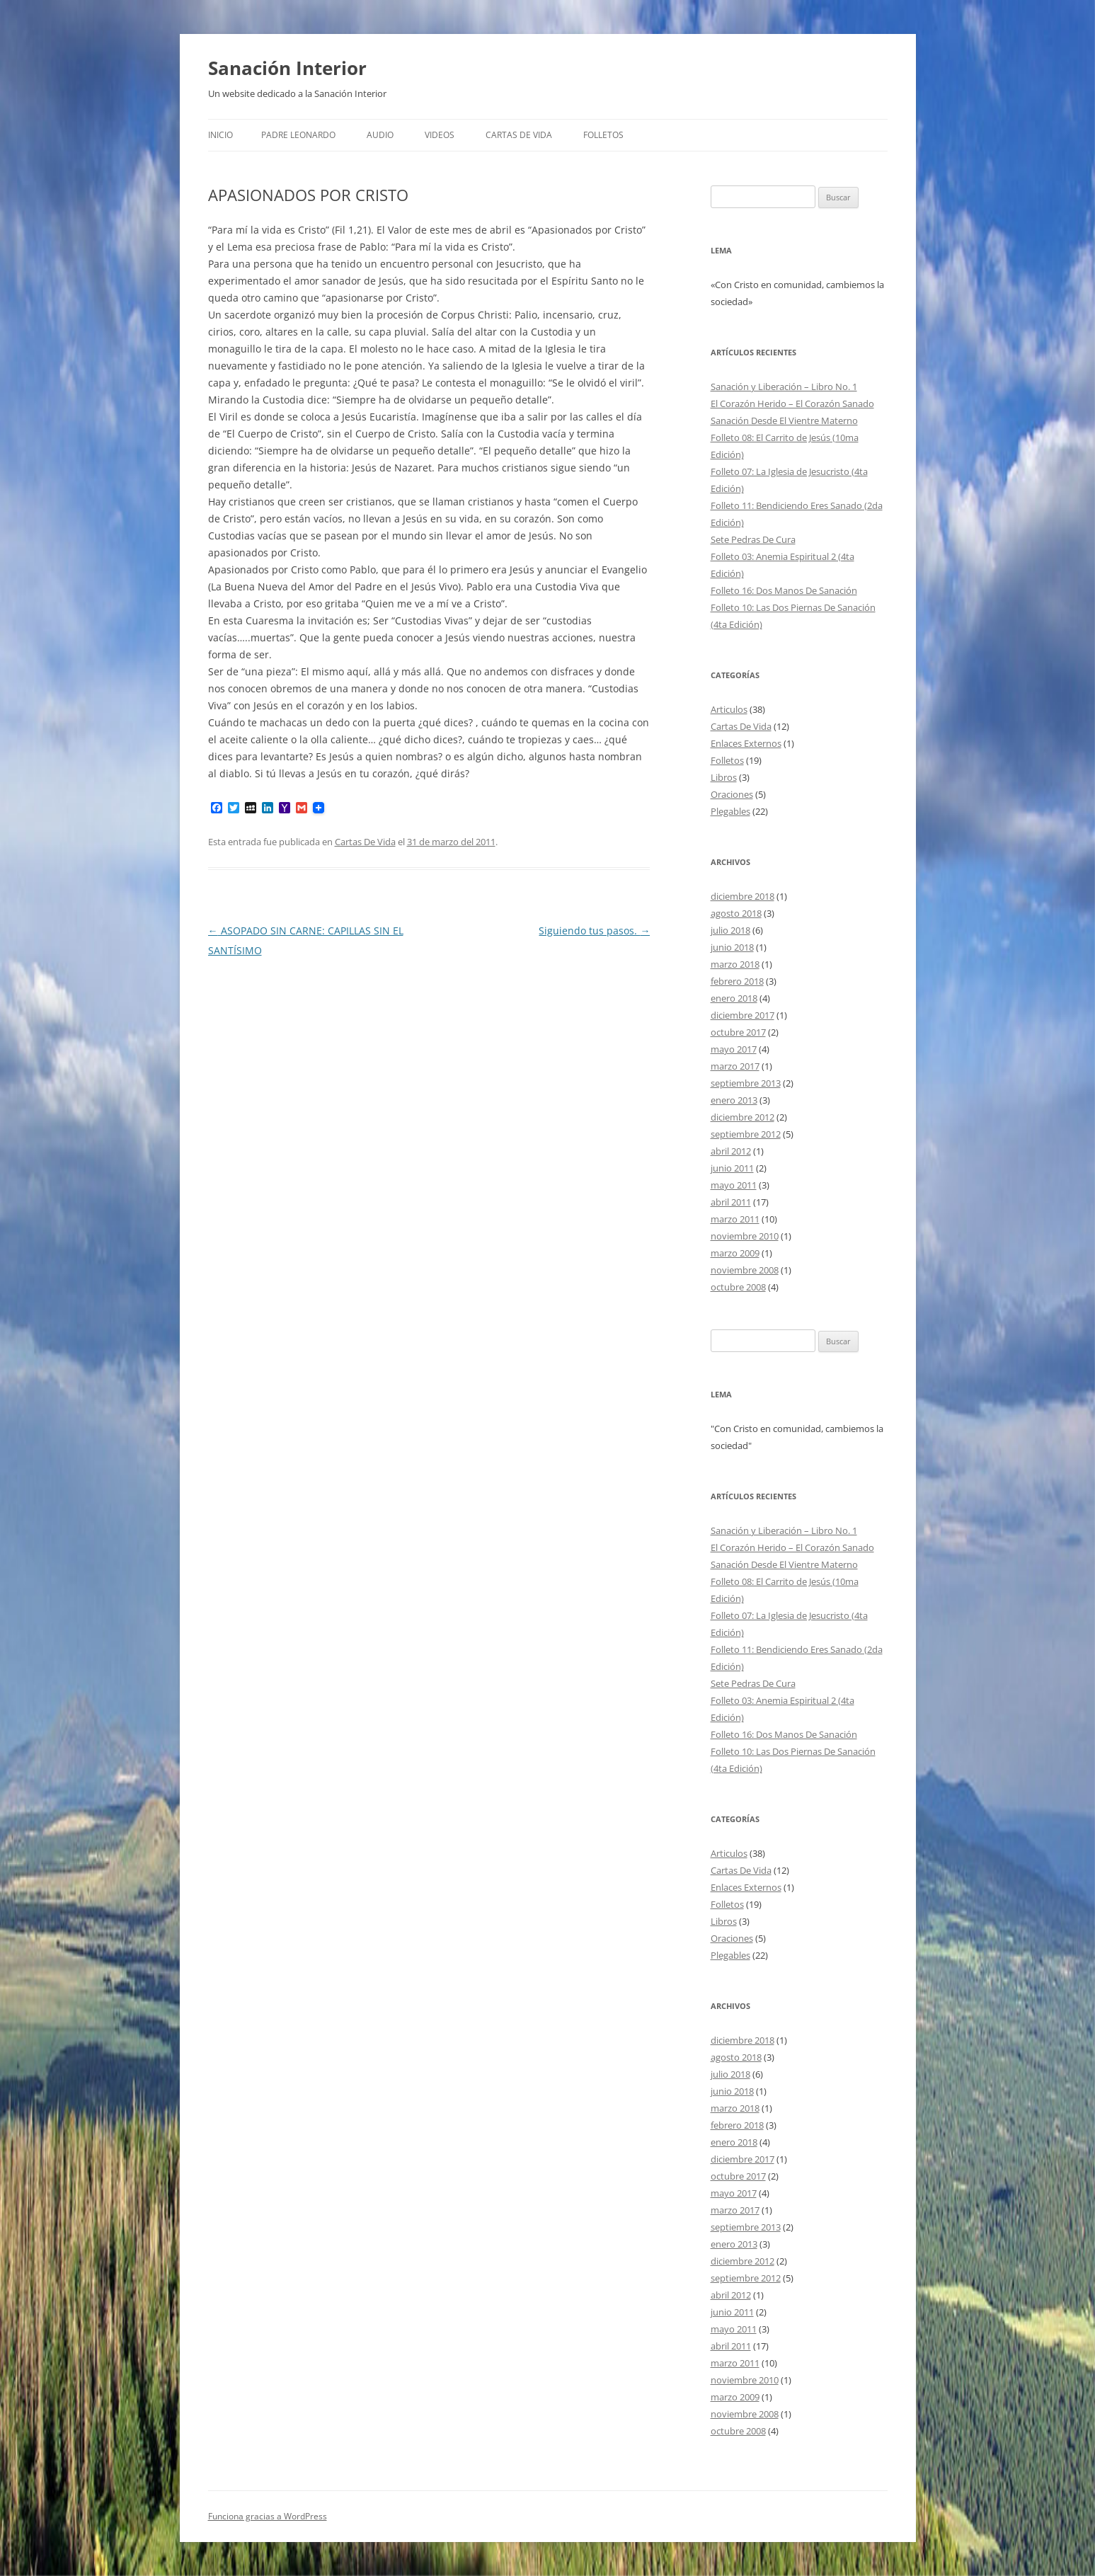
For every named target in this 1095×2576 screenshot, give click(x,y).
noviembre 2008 (745, 1270)
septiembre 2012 (746, 1134)
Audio (380, 135)
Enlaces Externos (746, 743)
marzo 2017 (735, 1066)
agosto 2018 (736, 913)
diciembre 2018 (742, 896)
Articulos (729, 709)
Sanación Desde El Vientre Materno (784, 420)
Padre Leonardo (298, 135)
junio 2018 (732, 947)
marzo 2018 (735, 964)
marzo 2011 (735, 1219)
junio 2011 (732, 1168)
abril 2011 (731, 1202)
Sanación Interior (287, 68)
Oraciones (732, 794)
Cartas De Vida (519, 135)
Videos (439, 135)
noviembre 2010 (745, 1236)
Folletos (727, 760)
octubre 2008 (738, 1287)
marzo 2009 (735, 1253)
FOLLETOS (603, 135)
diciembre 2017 (742, 1015)
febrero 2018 (737, 981)
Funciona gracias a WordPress (267, 2516)
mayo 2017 (734, 1049)
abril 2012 (731, 1151)
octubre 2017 (738, 1032)
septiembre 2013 (746, 1083)
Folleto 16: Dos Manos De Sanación (784, 590)
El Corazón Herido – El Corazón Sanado (792, 403)
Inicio (220, 135)
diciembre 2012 (742, 1117)
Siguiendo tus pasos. (594, 930)
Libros (724, 777)
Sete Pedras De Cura (753, 539)
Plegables (730, 811)
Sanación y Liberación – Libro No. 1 (784, 386)
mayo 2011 (734, 1185)
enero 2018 (734, 998)
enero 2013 (734, 1100)
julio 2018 (730, 930)
